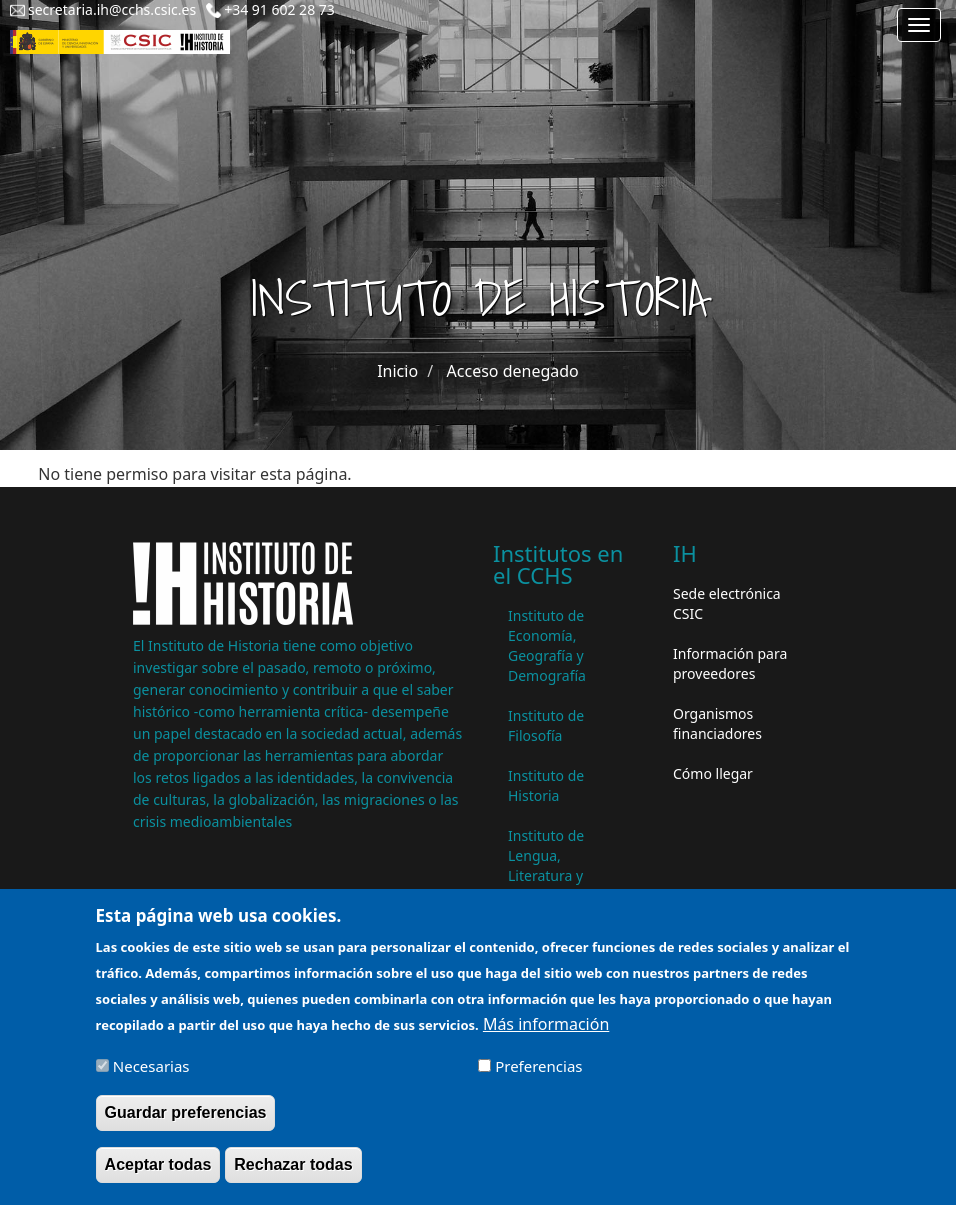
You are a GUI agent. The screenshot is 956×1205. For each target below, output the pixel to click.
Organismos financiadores (717, 723)
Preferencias (538, 1078)
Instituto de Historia (546, 785)
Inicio (397, 371)
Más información (546, 1036)
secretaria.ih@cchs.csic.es (112, 9)
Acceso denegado (513, 371)
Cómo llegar (713, 773)
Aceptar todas (158, 1176)
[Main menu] (919, 25)
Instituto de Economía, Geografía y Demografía (547, 645)
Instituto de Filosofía (546, 725)
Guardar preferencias (186, 1124)
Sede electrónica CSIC (727, 603)
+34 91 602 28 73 (279, 9)
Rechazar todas (293, 1176)
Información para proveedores (730, 663)
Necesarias (151, 1078)
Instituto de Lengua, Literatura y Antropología (551, 865)
